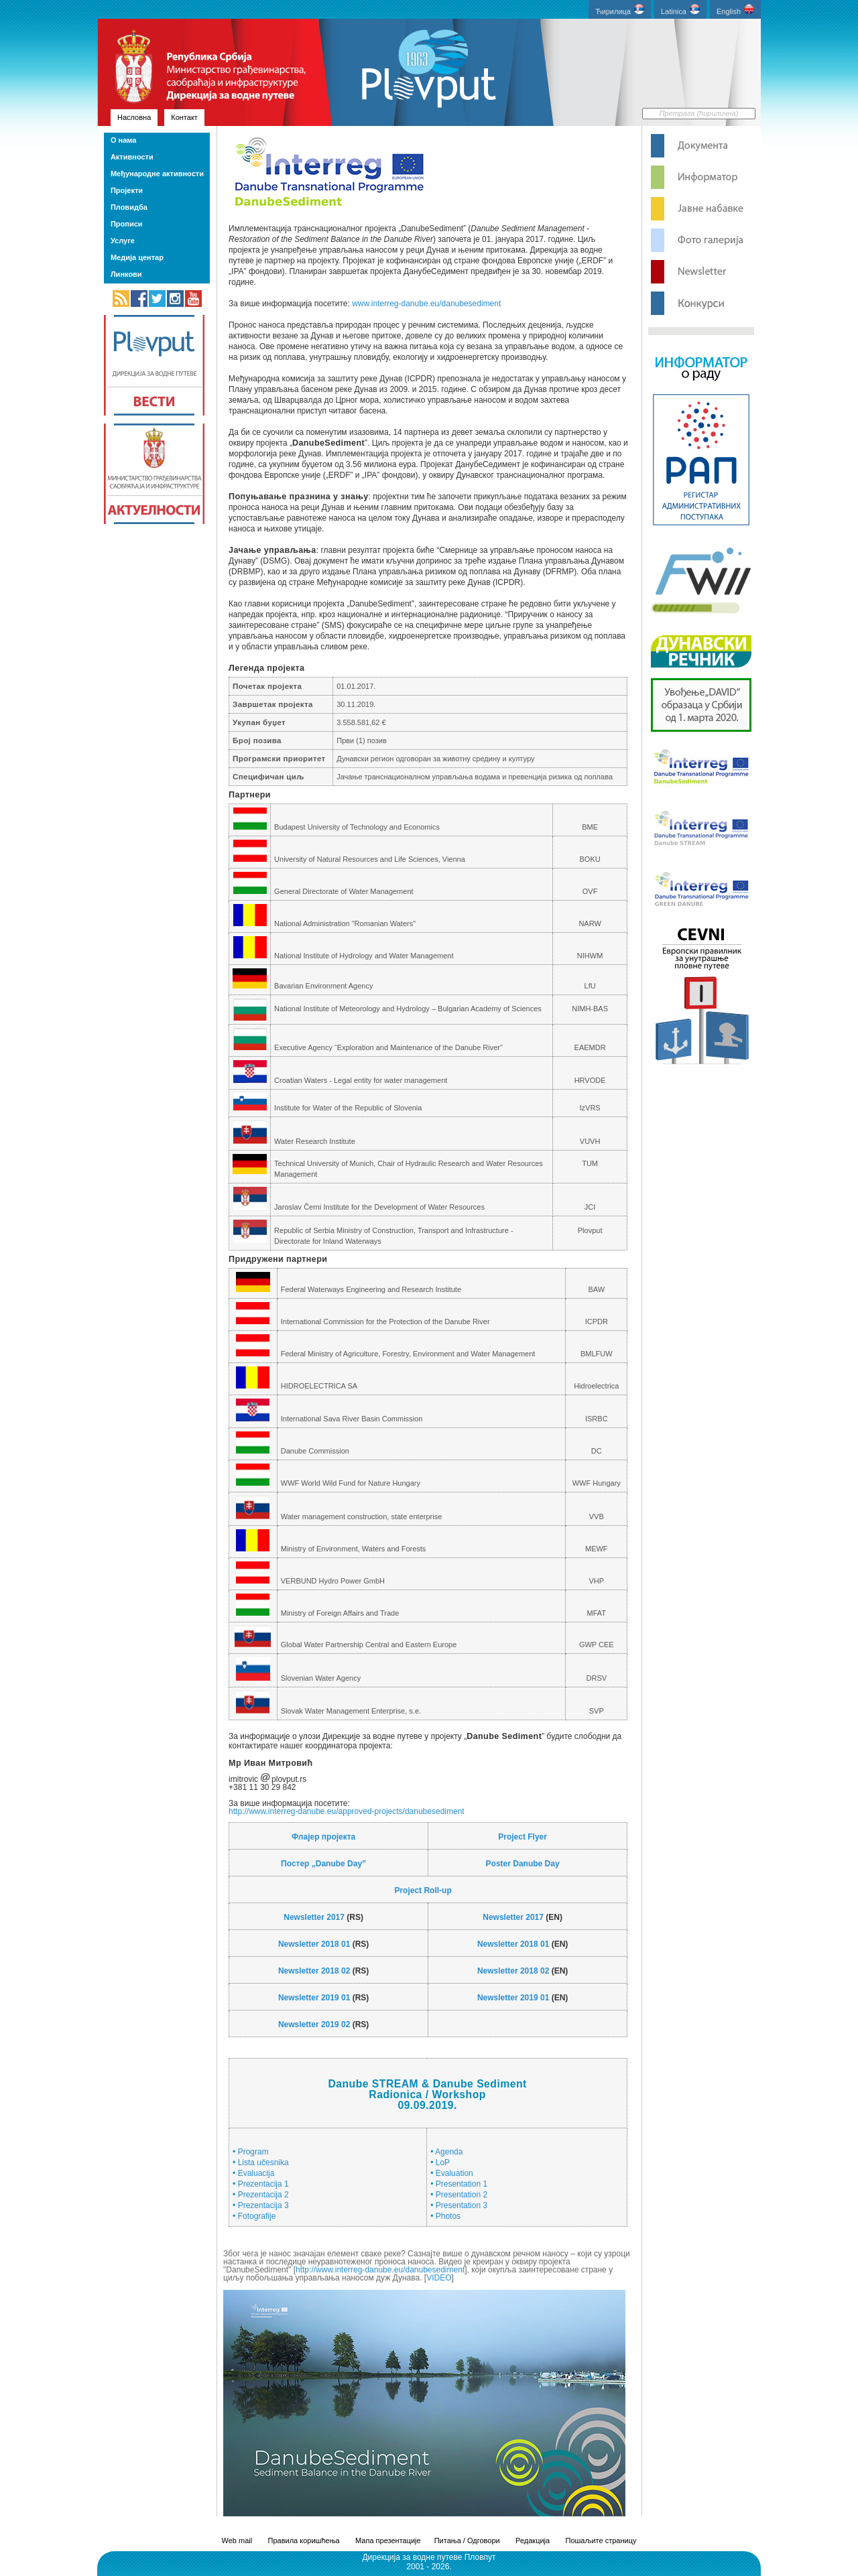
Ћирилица (619, 9)
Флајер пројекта (323, 1837)
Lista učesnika (263, 2162)
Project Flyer (522, 1837)
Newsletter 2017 (314, 1917)
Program (253, 2151)
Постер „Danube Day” (323, 1863)
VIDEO (438, 2277)
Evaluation (454, 2173)
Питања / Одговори (467, 2540)
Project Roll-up (422, 1890)
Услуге (123, 241)
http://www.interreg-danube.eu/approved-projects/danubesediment (347, 1811)
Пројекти (127, 190)
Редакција (532, 2540)
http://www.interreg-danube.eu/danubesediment (380, 2269)
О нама (123, 140)
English (735, 9)
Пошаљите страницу (600, 2540)
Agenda (449, 2151)
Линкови (126, 274)
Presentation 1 (461, 2184)
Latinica (680, 9)
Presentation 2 (461, 2194)
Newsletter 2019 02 (314, 2024)
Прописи (127, 224)
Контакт (184, 117)
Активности (132, 157)
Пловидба (129, 207)
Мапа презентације (388, 2540)
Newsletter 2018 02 (314, 1971)
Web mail (237, 2540)
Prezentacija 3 (263, 2205)
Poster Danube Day (523, 1863)
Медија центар (137, 257)
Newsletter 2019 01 (314, 1997)
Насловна (134, 117)
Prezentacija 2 (263, 2194)
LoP (443, 2162)
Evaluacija (256, 2173)
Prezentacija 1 (263, 2184)
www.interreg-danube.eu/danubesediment (426, 303)
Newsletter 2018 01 (314, 1944)
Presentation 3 (461, 2205)
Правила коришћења (304, 2540)
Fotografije (257, 2216)
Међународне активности (157, 174)
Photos (448, 2216)
